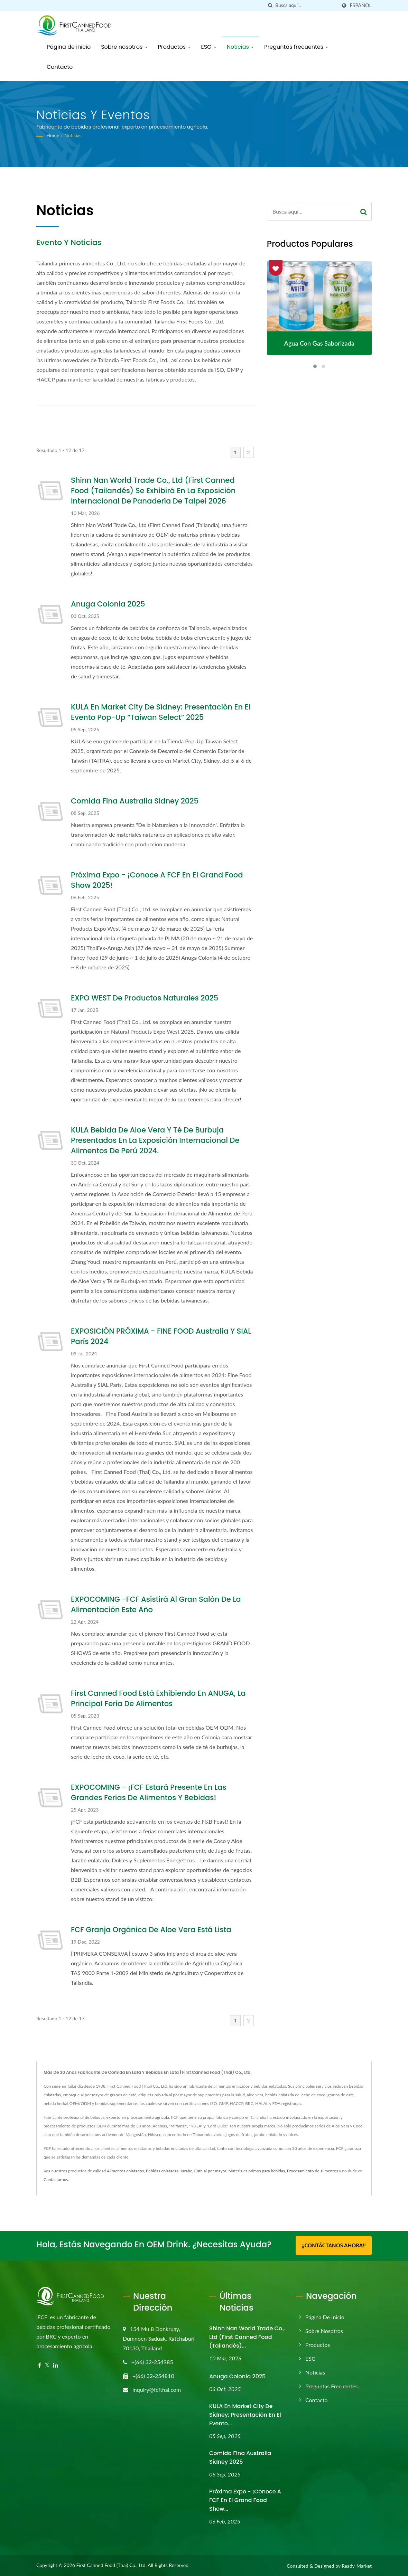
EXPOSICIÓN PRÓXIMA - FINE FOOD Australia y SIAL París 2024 (161, 1336)
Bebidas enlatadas (162, 2170)
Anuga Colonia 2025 (108, 604)
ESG (208, 47)
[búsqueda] (270, 5)
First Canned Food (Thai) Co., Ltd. (111, 2565)
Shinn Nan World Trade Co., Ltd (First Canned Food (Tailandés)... (247, 2336)
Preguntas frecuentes (296, 47)
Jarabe (186, 2170)
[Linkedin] (55, 2365)
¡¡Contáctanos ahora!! (333, 2245)
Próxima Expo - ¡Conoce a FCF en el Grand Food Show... (245, 2499)
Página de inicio (69, 47)
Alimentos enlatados (125, 2170)
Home (52, 135)
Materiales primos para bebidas (256, 2170)
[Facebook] (39, 2365)
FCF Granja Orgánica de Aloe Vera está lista (151, 1930)
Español (361, 5)
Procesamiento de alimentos (312, 2170)
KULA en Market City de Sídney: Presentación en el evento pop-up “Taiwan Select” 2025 (160, 712)
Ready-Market (357, 2565)
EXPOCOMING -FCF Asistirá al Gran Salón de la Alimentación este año (156, 1604)
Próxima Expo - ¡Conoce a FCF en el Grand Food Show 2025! (157, 880)
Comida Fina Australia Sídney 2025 (134, 801)
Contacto (60, 67)
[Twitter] (47, 2365)
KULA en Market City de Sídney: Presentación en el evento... (245, 2414)
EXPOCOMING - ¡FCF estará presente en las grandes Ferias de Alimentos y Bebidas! (148, 1792)
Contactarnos (56, 2179)
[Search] (306, 5)
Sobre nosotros (124, 47)
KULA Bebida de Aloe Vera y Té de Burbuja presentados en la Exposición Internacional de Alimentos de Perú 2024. (155, 1140)
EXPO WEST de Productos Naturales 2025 (144, 998)
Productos (174, 47)
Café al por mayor (210, 2170)
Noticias (240, 47)
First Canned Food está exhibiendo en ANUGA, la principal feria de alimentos (158, 1698)
